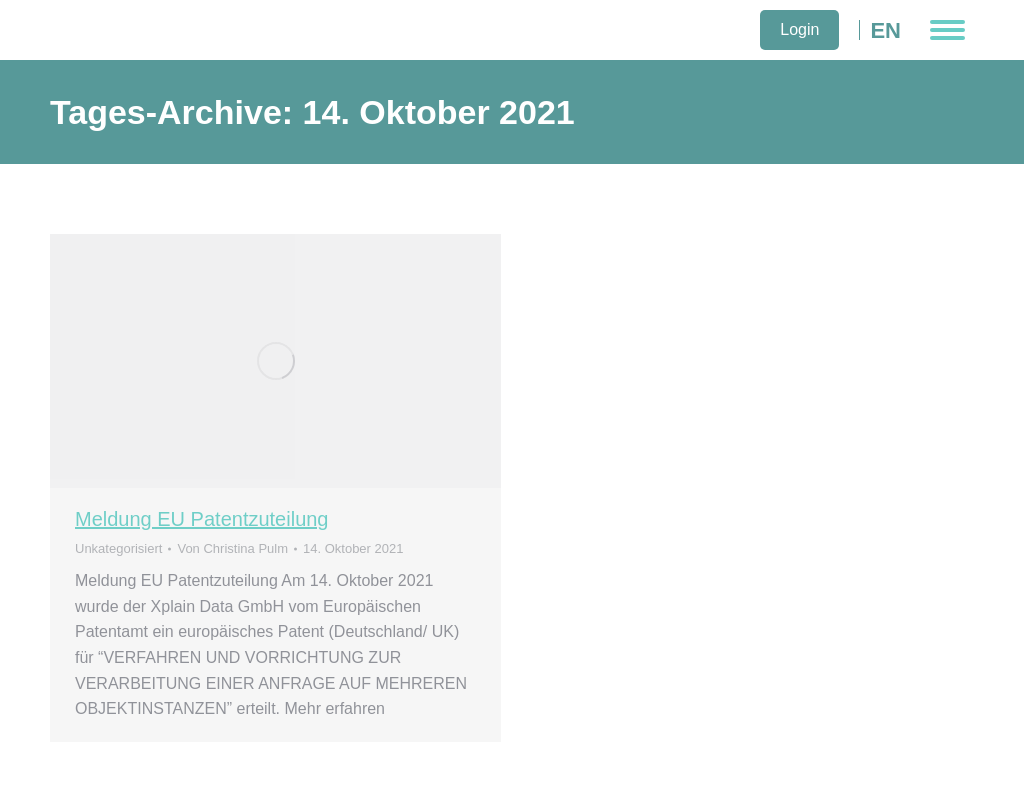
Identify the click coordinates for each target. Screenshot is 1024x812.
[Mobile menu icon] (947, 30)
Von (232, 548)
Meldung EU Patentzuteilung (202, 519)
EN (885, 30)
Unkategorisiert (118, 548)
